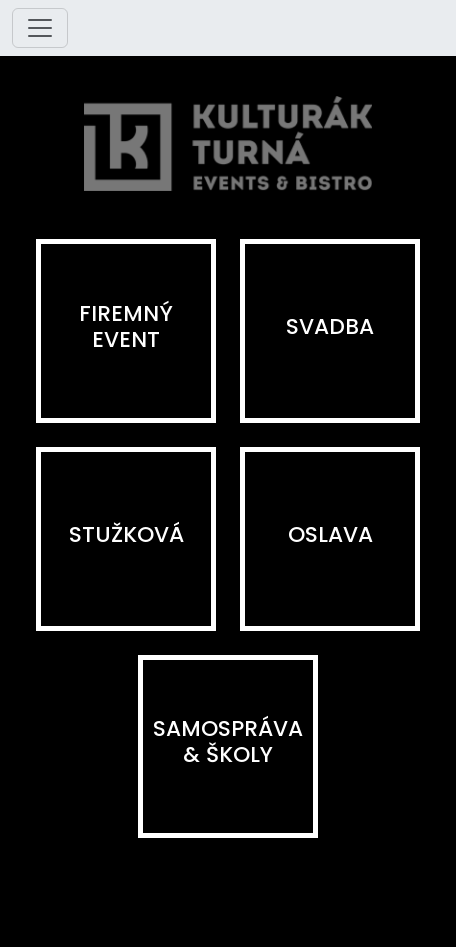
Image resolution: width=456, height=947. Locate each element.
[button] (126, 330)
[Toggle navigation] (40, 28)
